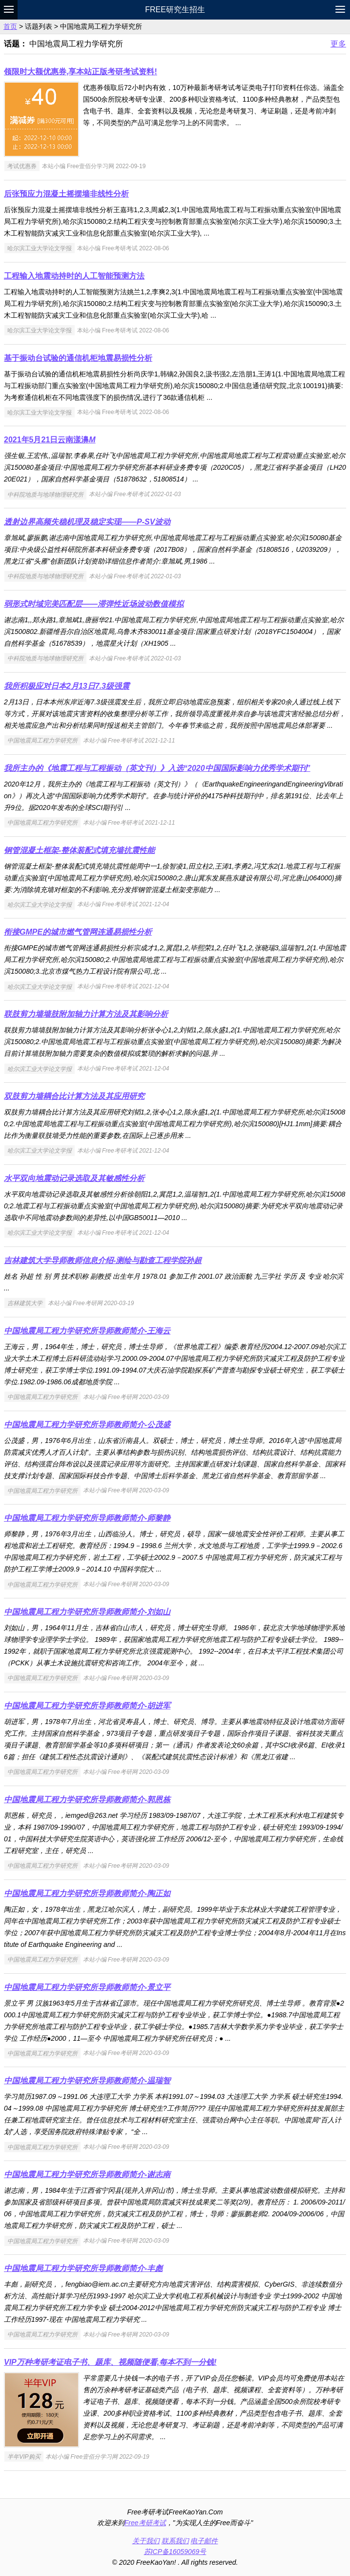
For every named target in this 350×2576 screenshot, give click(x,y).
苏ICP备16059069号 (175, 2551)
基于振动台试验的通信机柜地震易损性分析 (78, 358)
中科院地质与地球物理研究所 (45, 494)
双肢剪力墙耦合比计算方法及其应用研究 (74, 1096)
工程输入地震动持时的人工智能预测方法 (74, 276)
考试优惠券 (22, 166)
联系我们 (175, 2541)
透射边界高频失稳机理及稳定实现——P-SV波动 (87, 522)
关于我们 (146, 2541)
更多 (338, 44)
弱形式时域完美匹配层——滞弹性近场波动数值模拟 (94, 604)
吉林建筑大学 (24, 1303)
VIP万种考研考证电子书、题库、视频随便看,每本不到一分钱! (110, 2362)
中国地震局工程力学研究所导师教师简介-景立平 (87, 1987)
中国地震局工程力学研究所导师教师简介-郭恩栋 (87, 1799)
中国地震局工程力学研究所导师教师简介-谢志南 (87, 2174)
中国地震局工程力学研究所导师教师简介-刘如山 (87, 1612)
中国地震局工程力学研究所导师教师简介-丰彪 (83, 2268)
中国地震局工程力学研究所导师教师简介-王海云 (87, 1331)
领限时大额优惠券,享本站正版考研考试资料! (80, 71)
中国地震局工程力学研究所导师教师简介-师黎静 (87, 1518)
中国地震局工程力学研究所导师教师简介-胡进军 (87, 1706)
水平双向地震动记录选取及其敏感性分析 (74, 1178)
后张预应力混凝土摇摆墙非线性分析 (66, 194)
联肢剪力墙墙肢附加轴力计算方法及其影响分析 (86, 1014)
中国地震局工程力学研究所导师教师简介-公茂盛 (87, 1424)
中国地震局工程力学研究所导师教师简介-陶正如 (87, 1893)
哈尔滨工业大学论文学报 (39, 248)
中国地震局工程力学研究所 (42, 740)
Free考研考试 (145, 2523)
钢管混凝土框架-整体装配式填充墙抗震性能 (79, 850)
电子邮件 (204, 2541)
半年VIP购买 (23, 2456)
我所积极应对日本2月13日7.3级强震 (66, 686)
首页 (10, 26)
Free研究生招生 (175, 9)
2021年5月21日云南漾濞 (50, 440)
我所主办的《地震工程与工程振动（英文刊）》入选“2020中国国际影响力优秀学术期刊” (157, 768)
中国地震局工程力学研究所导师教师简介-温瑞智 (87, 2080)
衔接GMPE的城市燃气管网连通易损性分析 (78, 932)
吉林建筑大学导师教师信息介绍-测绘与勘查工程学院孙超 (103, 1260)
